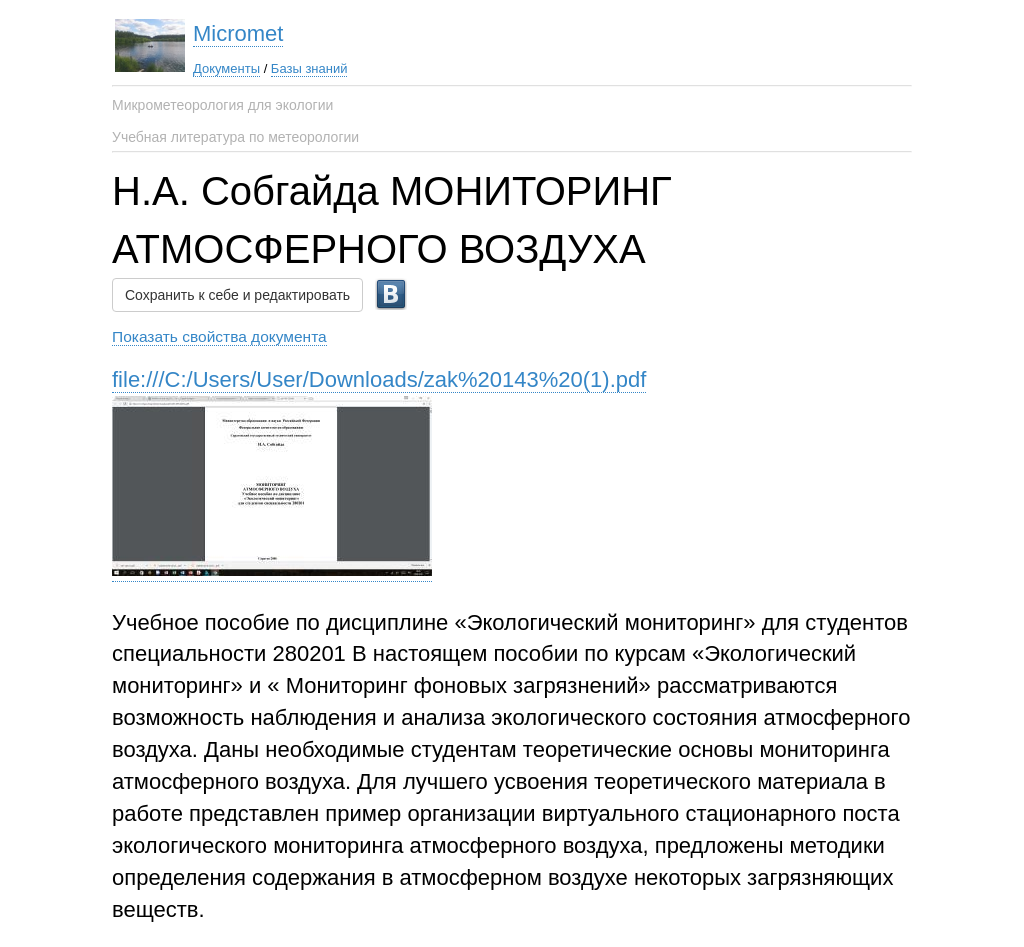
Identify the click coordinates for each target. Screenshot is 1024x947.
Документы (226, 68)
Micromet (238, 33)
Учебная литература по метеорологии (235, 137)
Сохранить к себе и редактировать (237, 295)
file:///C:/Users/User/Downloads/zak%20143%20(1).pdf (379, 379)
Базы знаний (309, 68)
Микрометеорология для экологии (222, 105)
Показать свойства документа (219, 336)
